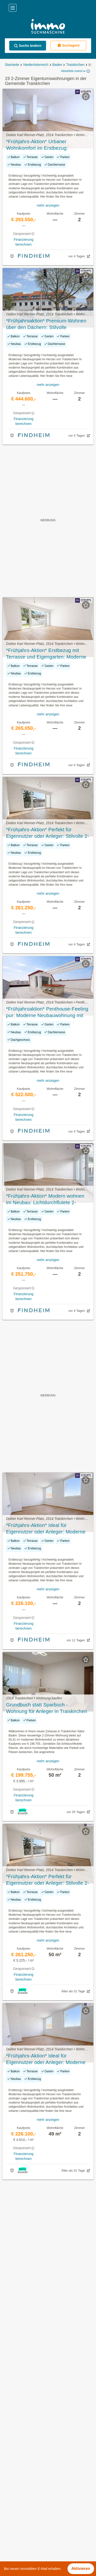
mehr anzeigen (48, 205)
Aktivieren (80, 2568)
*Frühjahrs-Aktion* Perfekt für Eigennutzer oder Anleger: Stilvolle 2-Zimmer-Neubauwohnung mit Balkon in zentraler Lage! (47, 833)
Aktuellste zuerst (73, 71)
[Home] (48, 27)
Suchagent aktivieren (48, 2188)
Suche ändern (27, 46)
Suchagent (68, 45)
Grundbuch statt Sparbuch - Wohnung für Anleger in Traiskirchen (46, 1708)
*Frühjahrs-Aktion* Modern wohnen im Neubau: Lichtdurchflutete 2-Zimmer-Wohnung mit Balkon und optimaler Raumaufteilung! (45, 1199)
